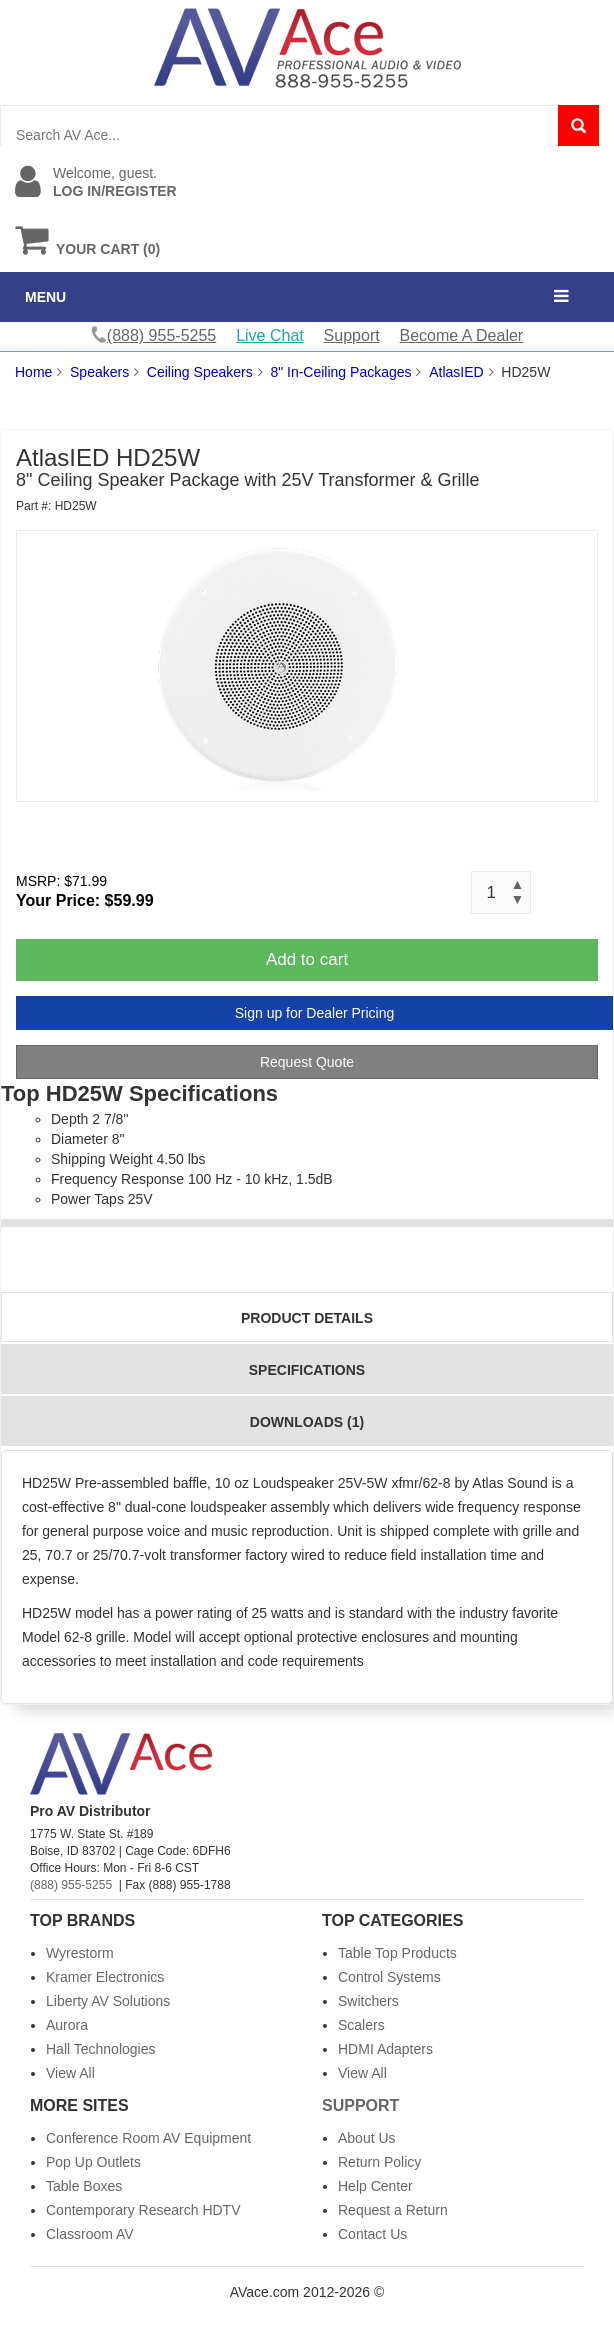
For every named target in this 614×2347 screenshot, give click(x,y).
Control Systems (389, 1977)
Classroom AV (90, 2234)
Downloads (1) (307, 1422)
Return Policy (379, 2162)
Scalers (361, 2025)
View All (70, 2073)
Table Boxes (84, 2186)
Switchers (368, 2001)
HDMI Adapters (385, 2049)
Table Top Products (397, 1953)
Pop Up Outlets (93, 2162)
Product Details (307, 1318)
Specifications (307, 1370)
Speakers (99, 372)
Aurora (67, 2025)
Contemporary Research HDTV (143, 2210)
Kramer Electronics (105, 1977)
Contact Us (372, 2234)
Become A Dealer (462, 335)
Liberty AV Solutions (108, 2001)
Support (352, 335)
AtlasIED (456, 372)
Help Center (375, 2186)
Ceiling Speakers (200, 372)
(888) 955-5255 (71, 1885)
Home (33, 372)
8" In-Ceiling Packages (340, 372)
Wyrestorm (80, 1953)
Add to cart (307, 959)
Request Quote (307, 1062)
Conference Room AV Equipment (148, 2138)
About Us (367, 2138)
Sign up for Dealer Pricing (315, 1013)
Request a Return (393, 2210)
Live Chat (270, 335)
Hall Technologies (100, 2049)
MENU (45, 297)
